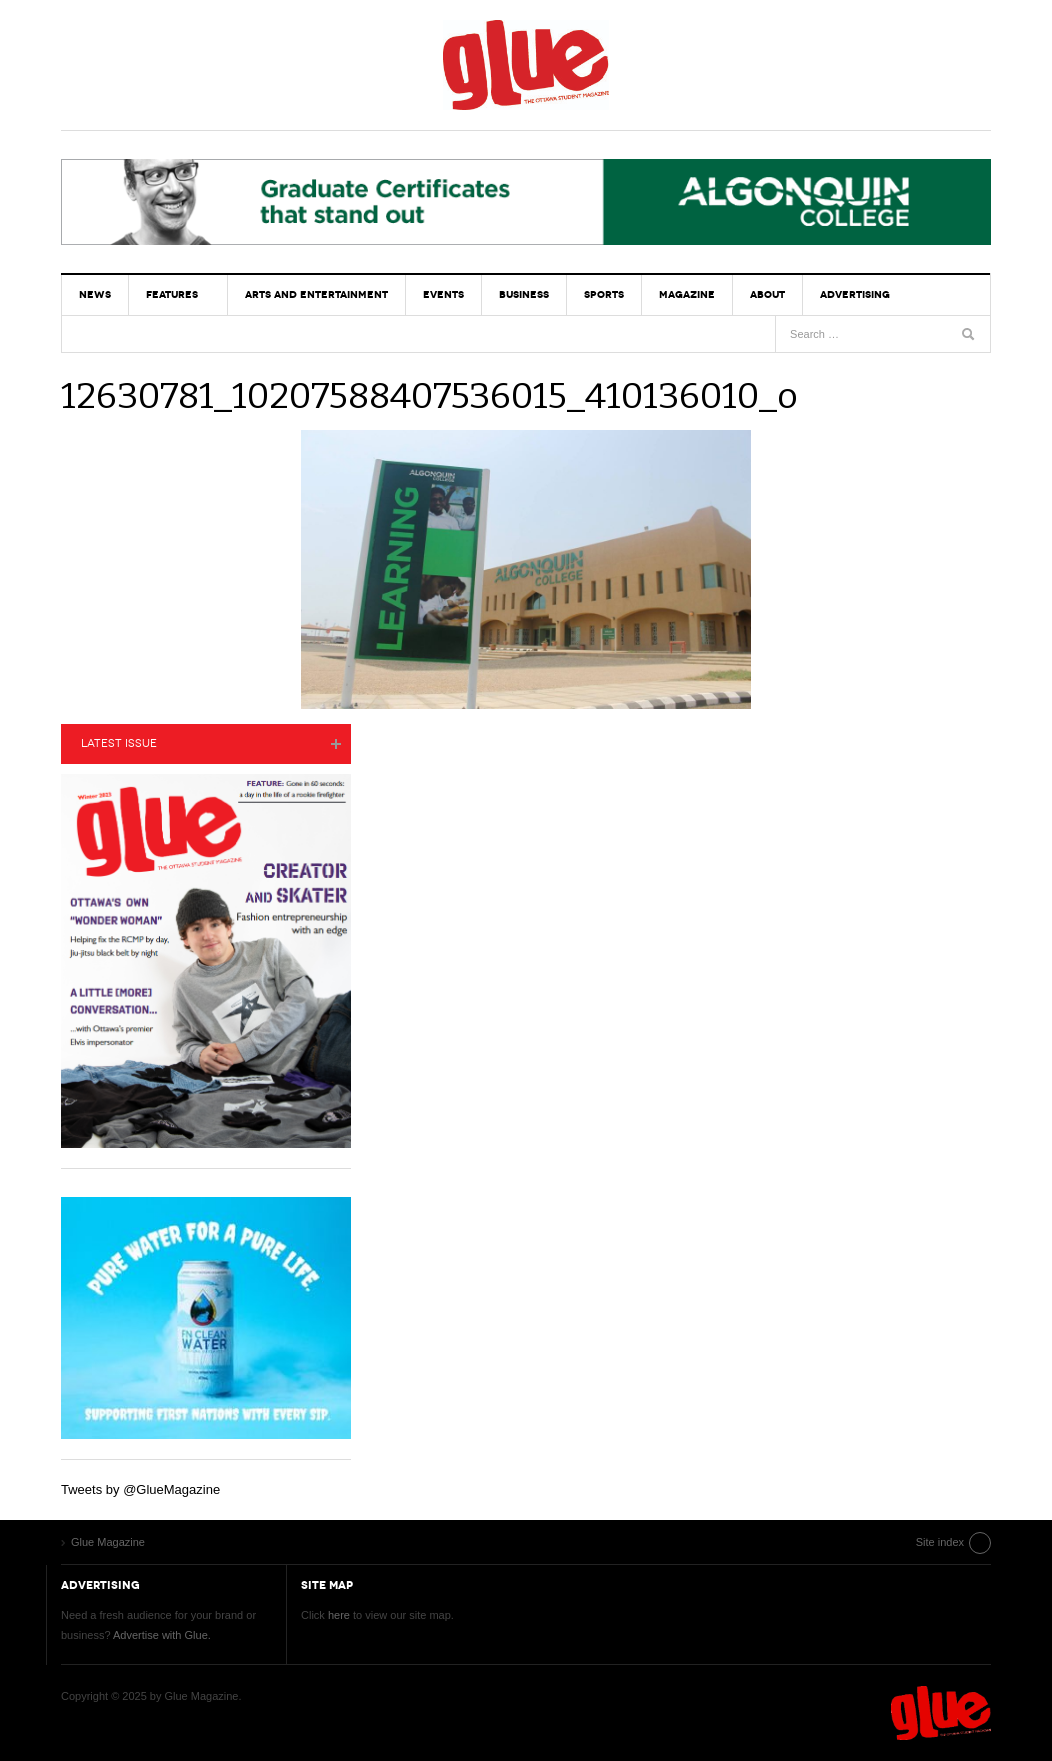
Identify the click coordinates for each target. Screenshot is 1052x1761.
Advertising (855, 294)
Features (172, 294)
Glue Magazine (526, 65)
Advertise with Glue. (162, 1635)
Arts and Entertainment (316, 294)
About (767, 294)
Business (524, 294)
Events (443, 294)
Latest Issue (119, 743)
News (95, 294)
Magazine (687, 294)
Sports (604, 294)
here (339, 1615)
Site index (940, 1542)
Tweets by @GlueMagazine (140, 1489)
